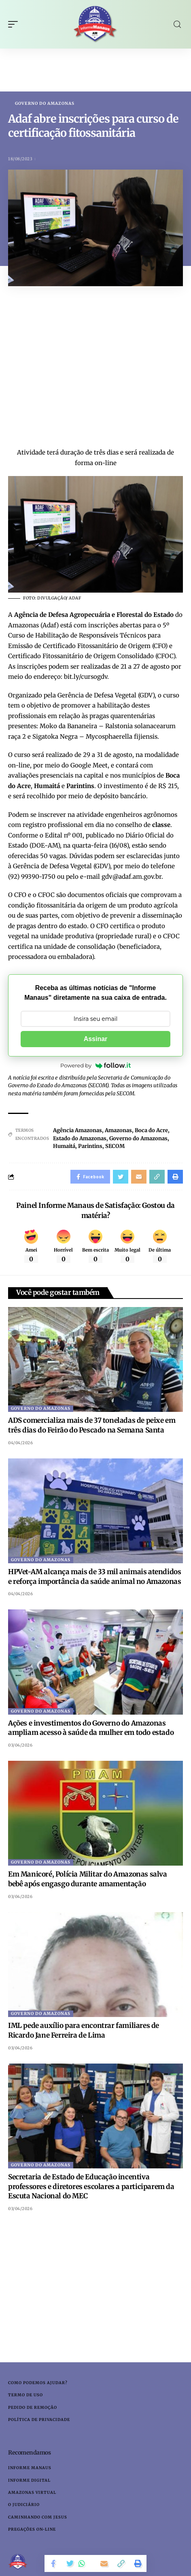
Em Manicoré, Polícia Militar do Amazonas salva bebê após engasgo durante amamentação (87, 1879)
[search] (177, 24)
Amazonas (118, 1130)
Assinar (96, 1038)
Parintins (90, 1146)
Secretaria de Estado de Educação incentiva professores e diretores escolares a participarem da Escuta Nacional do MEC (91, 2186)
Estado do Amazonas (79, 1138)
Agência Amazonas (77, 1130)
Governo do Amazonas (44, 104)
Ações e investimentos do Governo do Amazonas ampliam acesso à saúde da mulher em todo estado (91, 1728)
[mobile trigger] (15, 24)
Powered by (95, 1065)
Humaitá (64, 1146)
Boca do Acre (151, 1130)
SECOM (115, 1146)
